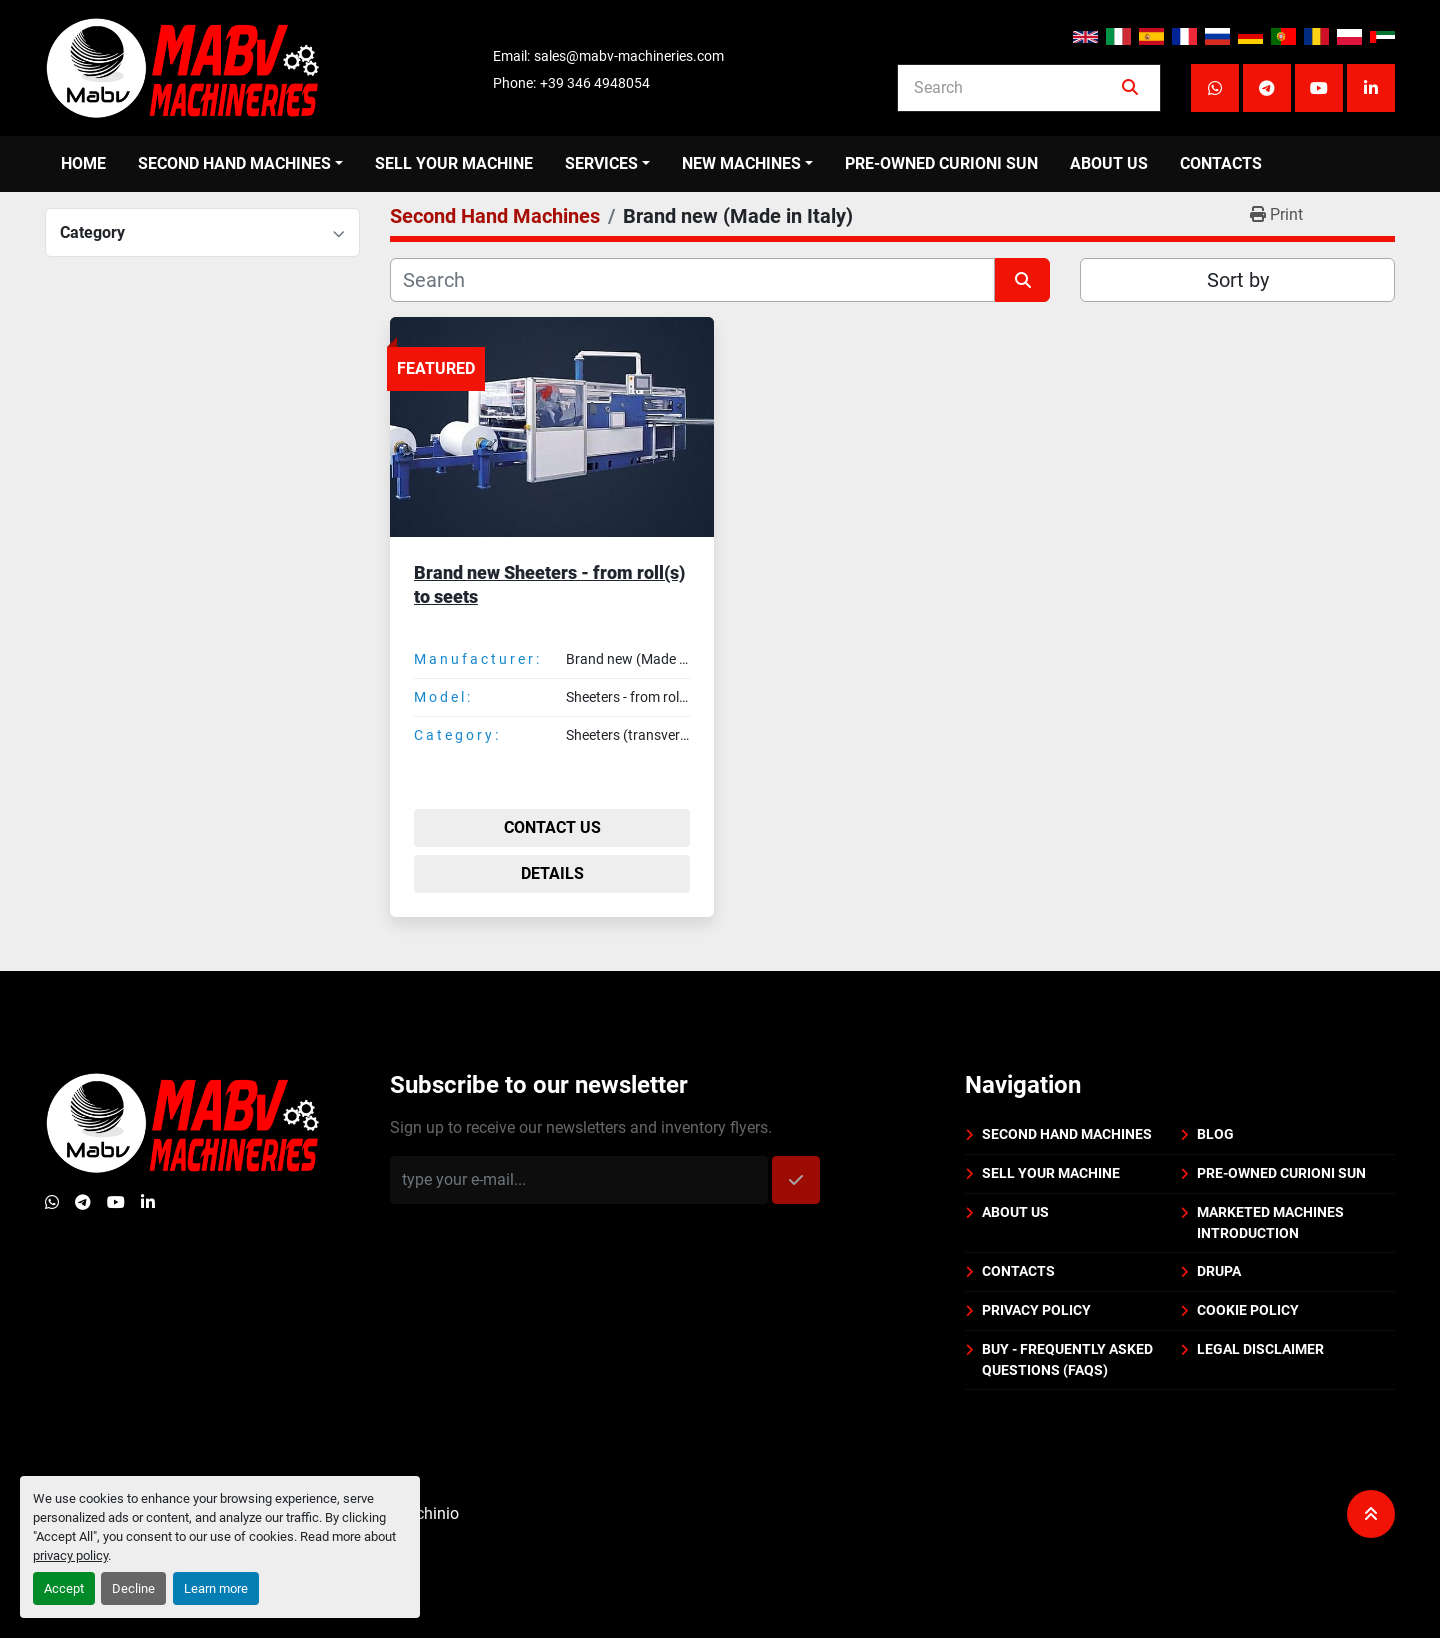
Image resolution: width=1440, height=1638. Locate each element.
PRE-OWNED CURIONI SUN (941, 163)
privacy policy (70, 1555)
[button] (240, 164)
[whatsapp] (1215, 88)
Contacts (1221, 163)
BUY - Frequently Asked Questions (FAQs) (1067, 1359)
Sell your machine (454, 163)
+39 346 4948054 (595, 83)
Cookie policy (1248, 1310)
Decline (133, 1588)
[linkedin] (1371, 88)
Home (83, 163)
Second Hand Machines (234, 163)
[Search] (1015, 88)
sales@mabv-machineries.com (629, 56)
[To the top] (1371, 1514)
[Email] (579, 1180)
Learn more (216, 1588)
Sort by (1238, 280)
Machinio (426, 1513)
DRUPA (1219, 1271)
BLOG (1215, 1134)
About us (1109, 163)
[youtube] (1319, 88)
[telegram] (1267, 88)
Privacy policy (1036, 1310)
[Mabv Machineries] (182, 1121)
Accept (64, 1588)
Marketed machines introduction (1270, 1222)
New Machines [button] (741, 163)
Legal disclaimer (1260, 1349)
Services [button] (601, 163)
